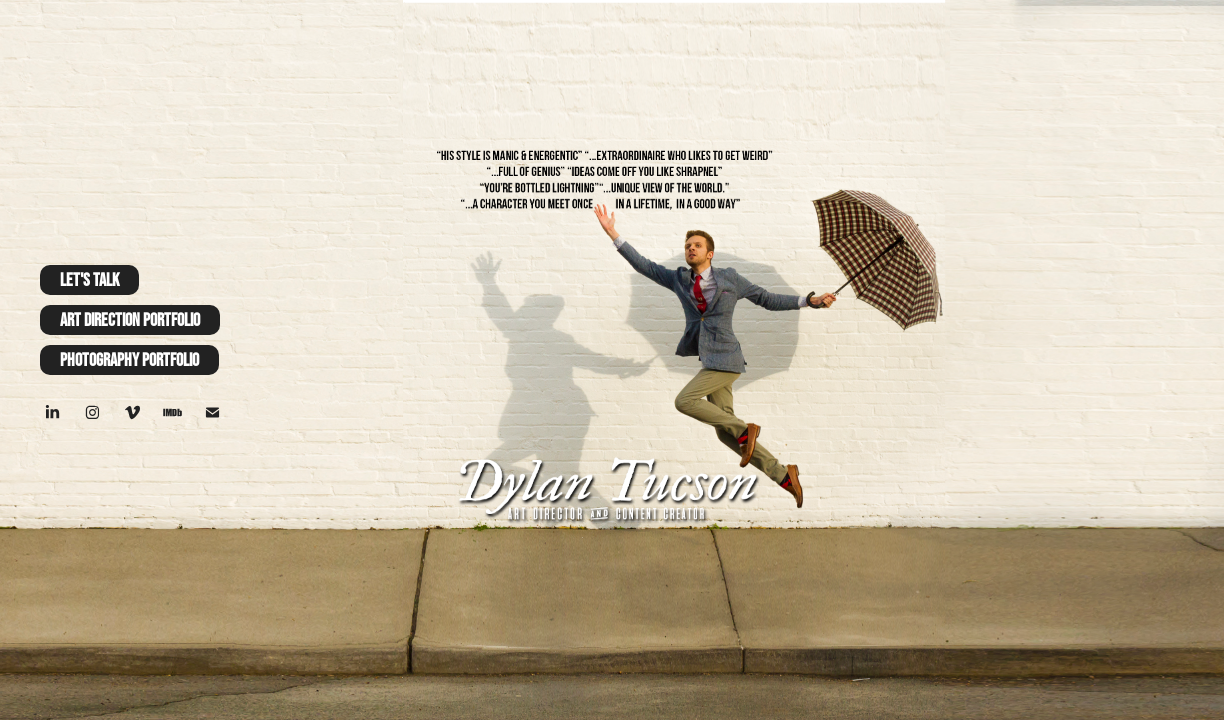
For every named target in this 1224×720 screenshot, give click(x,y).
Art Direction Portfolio (130, 320)
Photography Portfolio (129, 360)
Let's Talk (89, 280)
